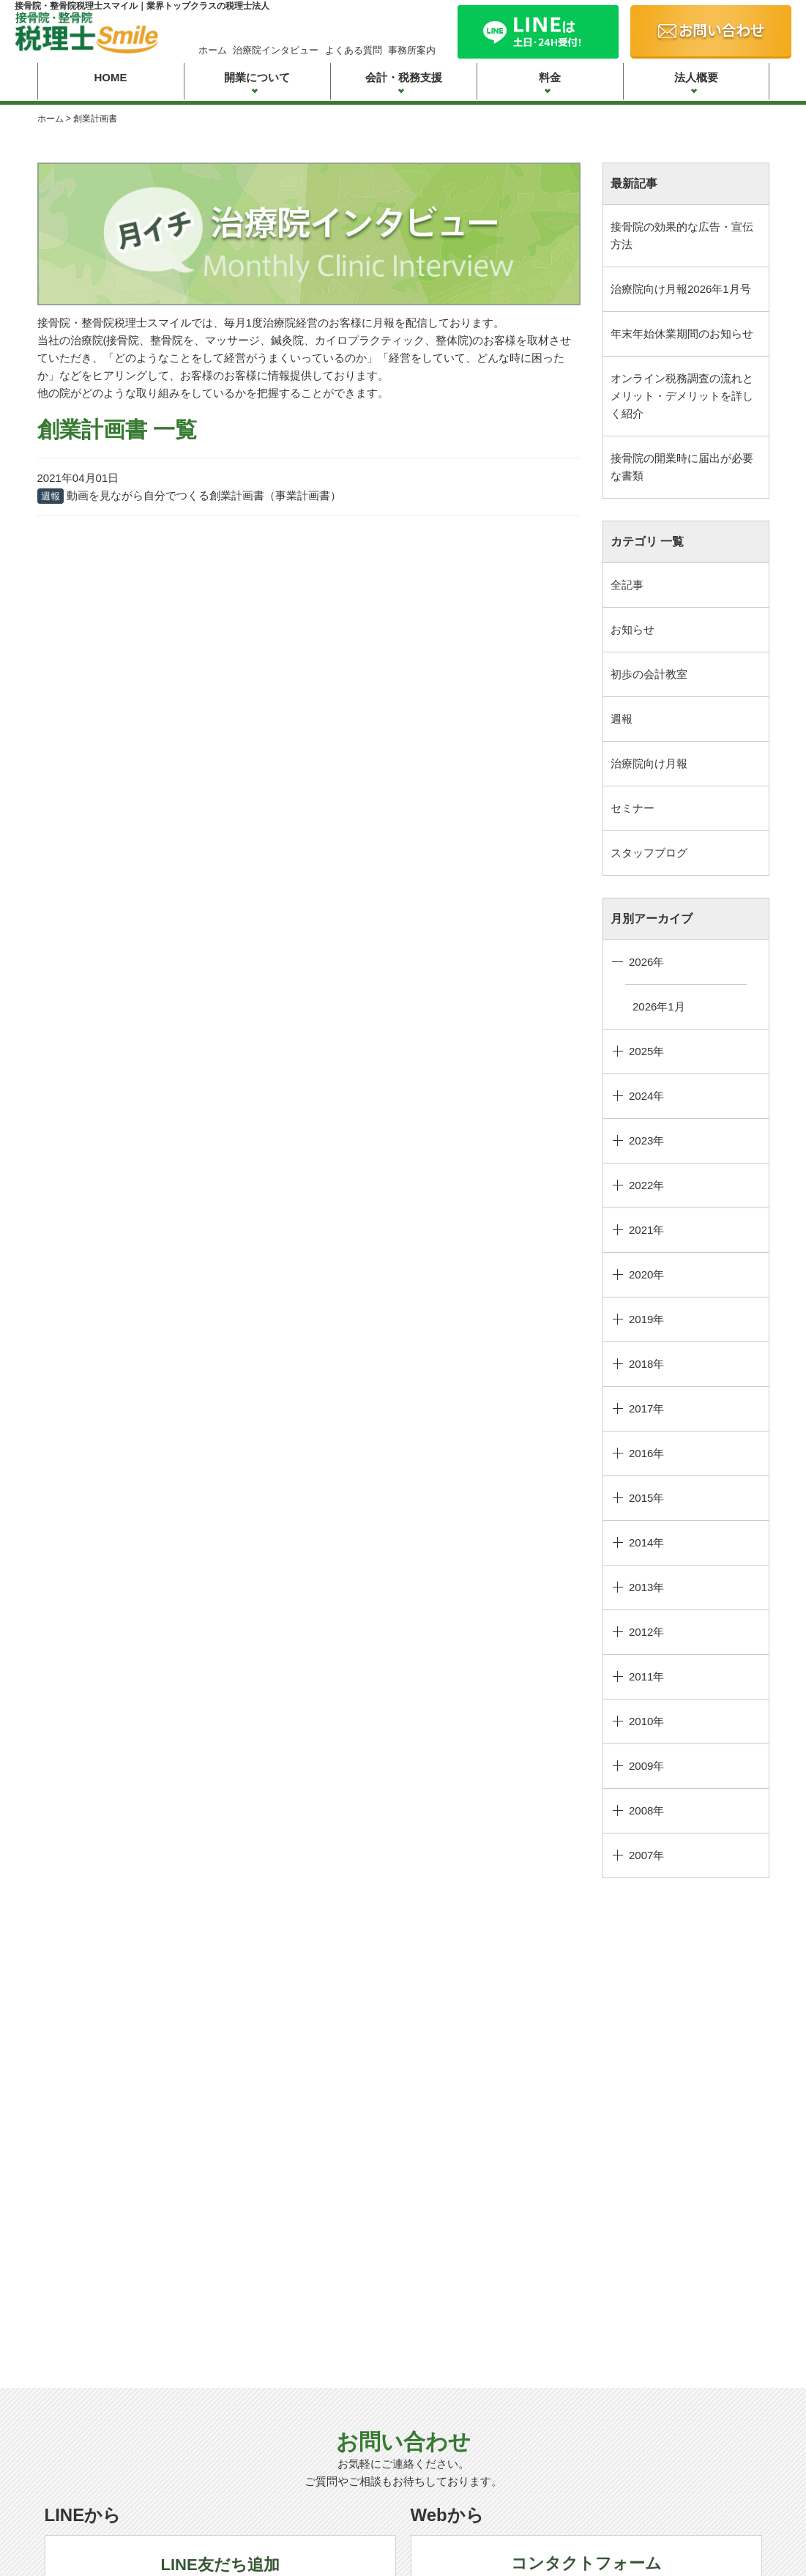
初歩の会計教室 (649, 674)
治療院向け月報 (649, 763)
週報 (622, 718)
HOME (110, 77)
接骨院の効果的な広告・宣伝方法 (682, 235)
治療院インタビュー (275, 50)
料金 (550, 77)
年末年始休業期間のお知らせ (682, 333)
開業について (257, 77)
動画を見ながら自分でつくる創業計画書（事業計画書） (204, 495)
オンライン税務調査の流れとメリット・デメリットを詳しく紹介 (682, 396)
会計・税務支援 (403, 77)
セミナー (632, 808)
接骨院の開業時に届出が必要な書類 (682, 467)
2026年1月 (659, 1006)
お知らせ (632, 629)
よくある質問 (353, 50)
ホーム (212, 50)
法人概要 (696, 77)
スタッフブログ (649, 852)
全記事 (627, 584)
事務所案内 (412, 50)
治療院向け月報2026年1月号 (681, 289)
